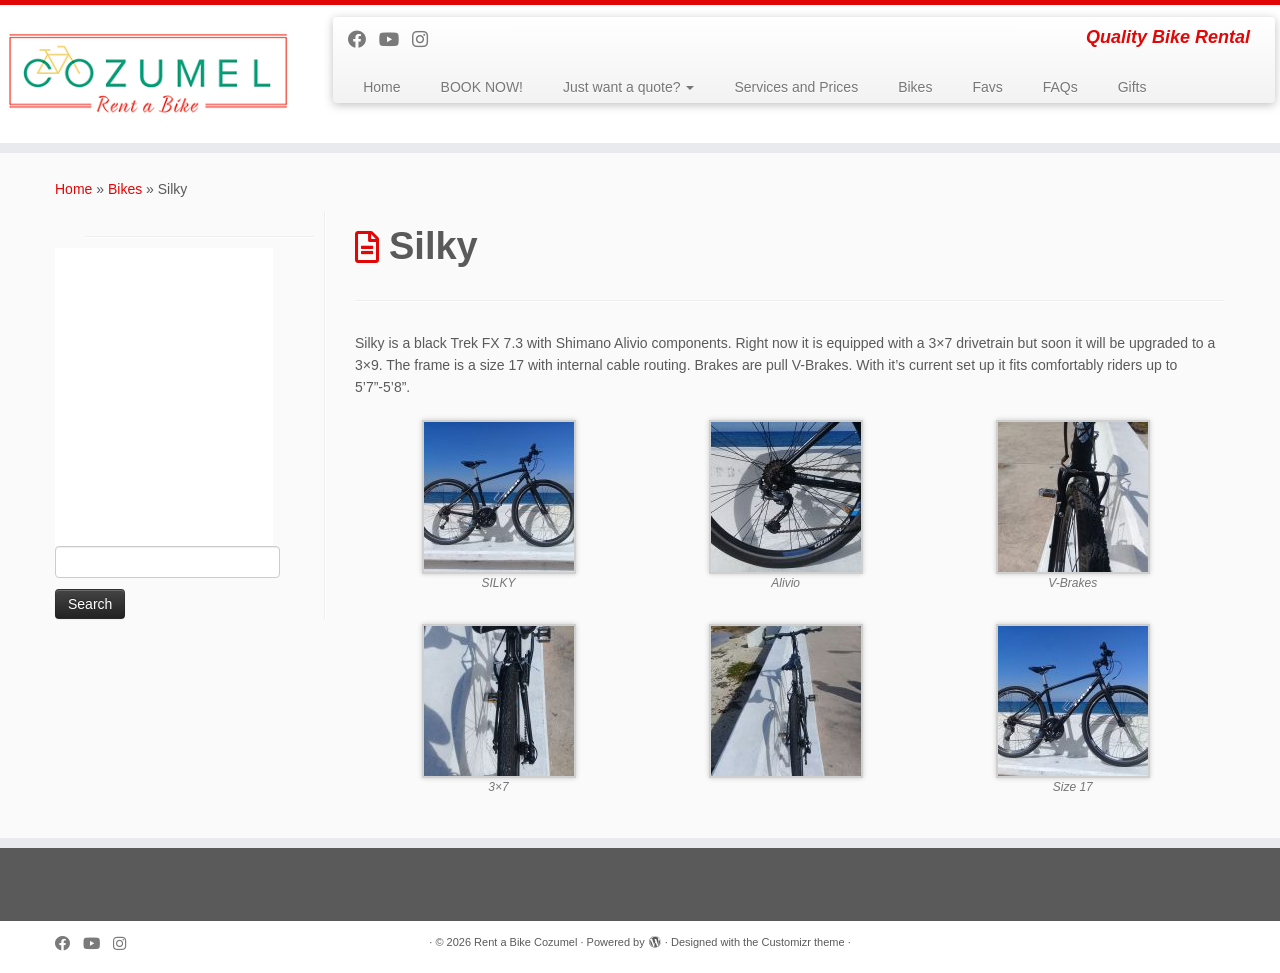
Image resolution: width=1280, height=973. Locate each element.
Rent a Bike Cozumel (525, 942)
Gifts (1132, 87)
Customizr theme (802, 942)
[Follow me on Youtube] (395, 40)
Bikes (915, 87)
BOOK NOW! (482, 87)
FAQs (1060, 87)
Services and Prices (796, 87)
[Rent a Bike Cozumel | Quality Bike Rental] (147, 74)
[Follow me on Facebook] (363, 40)
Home (381, 87)
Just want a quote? (628, 87)
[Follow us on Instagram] (426, 40)
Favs (987, 87)
